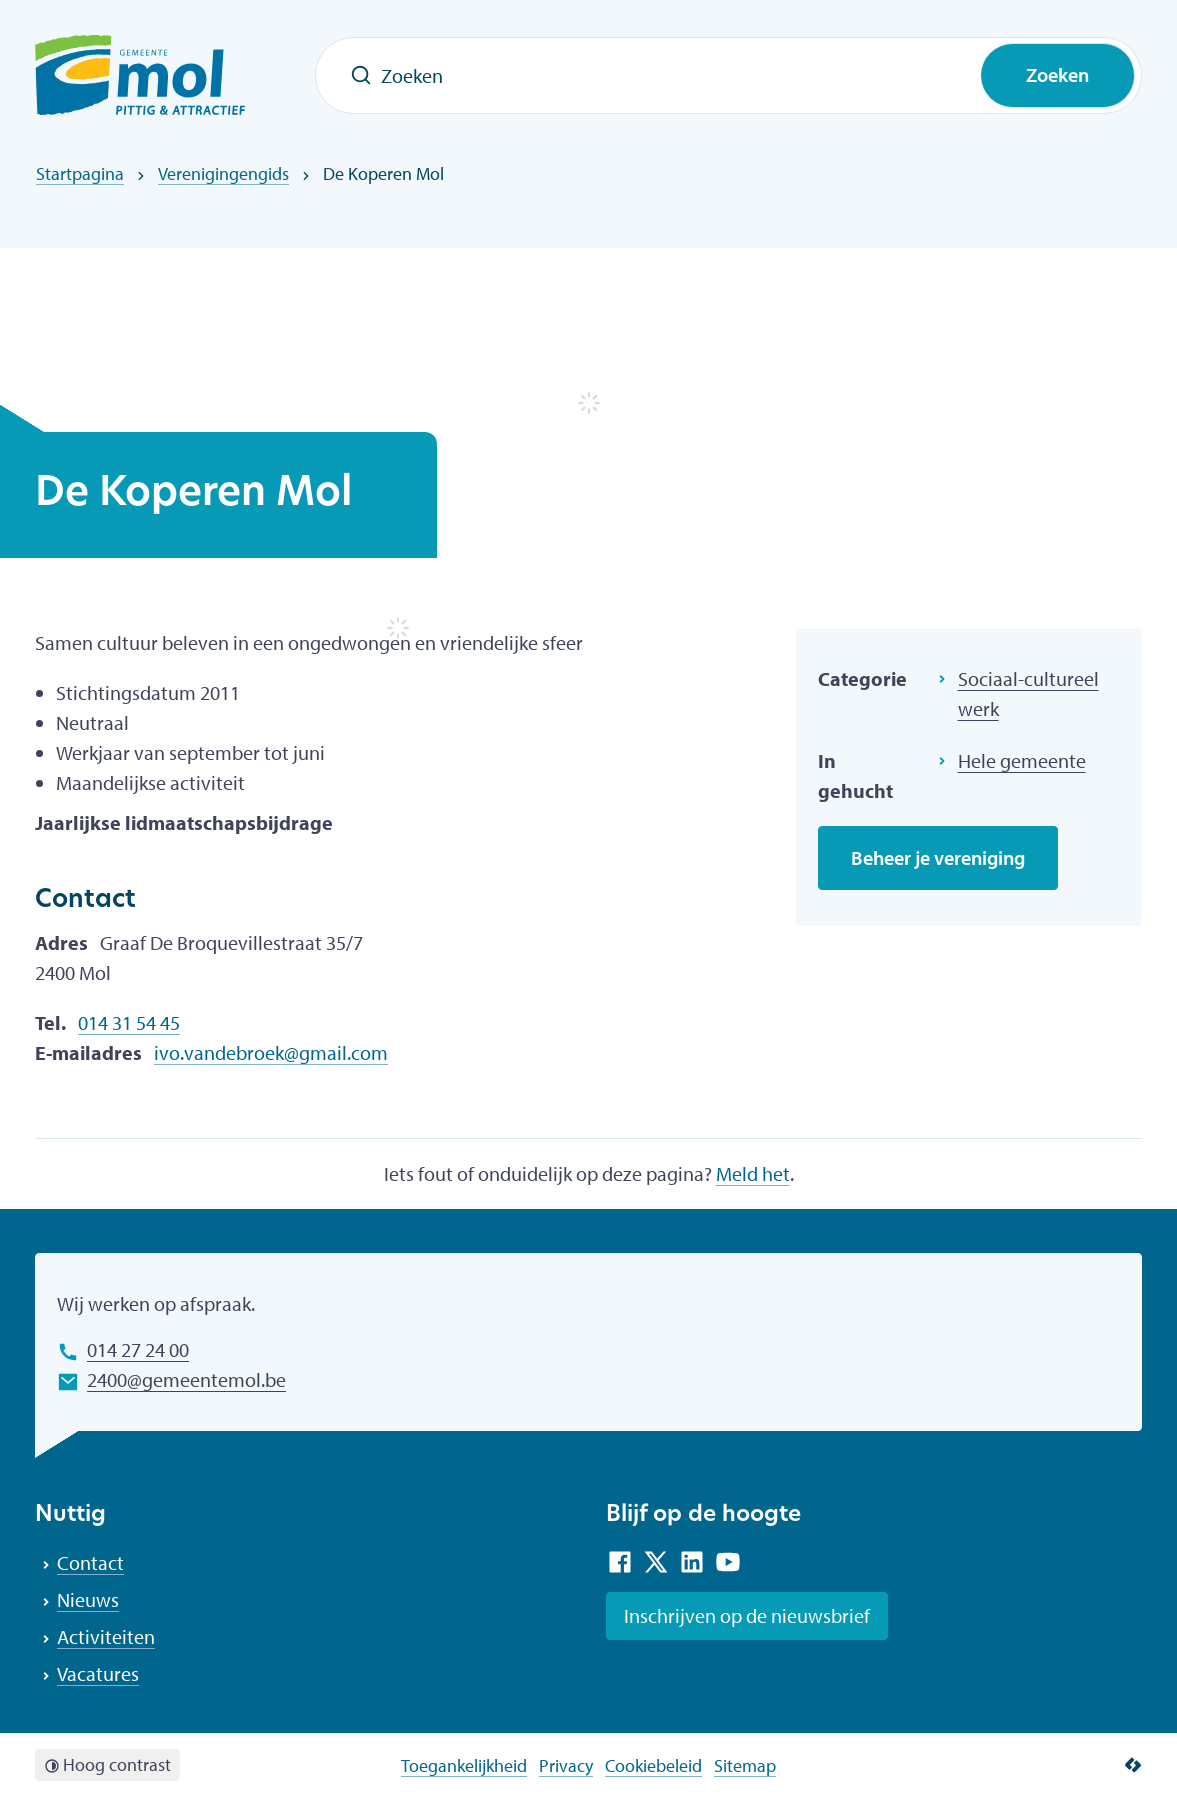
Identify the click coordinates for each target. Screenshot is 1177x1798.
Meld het (753, 1173)
